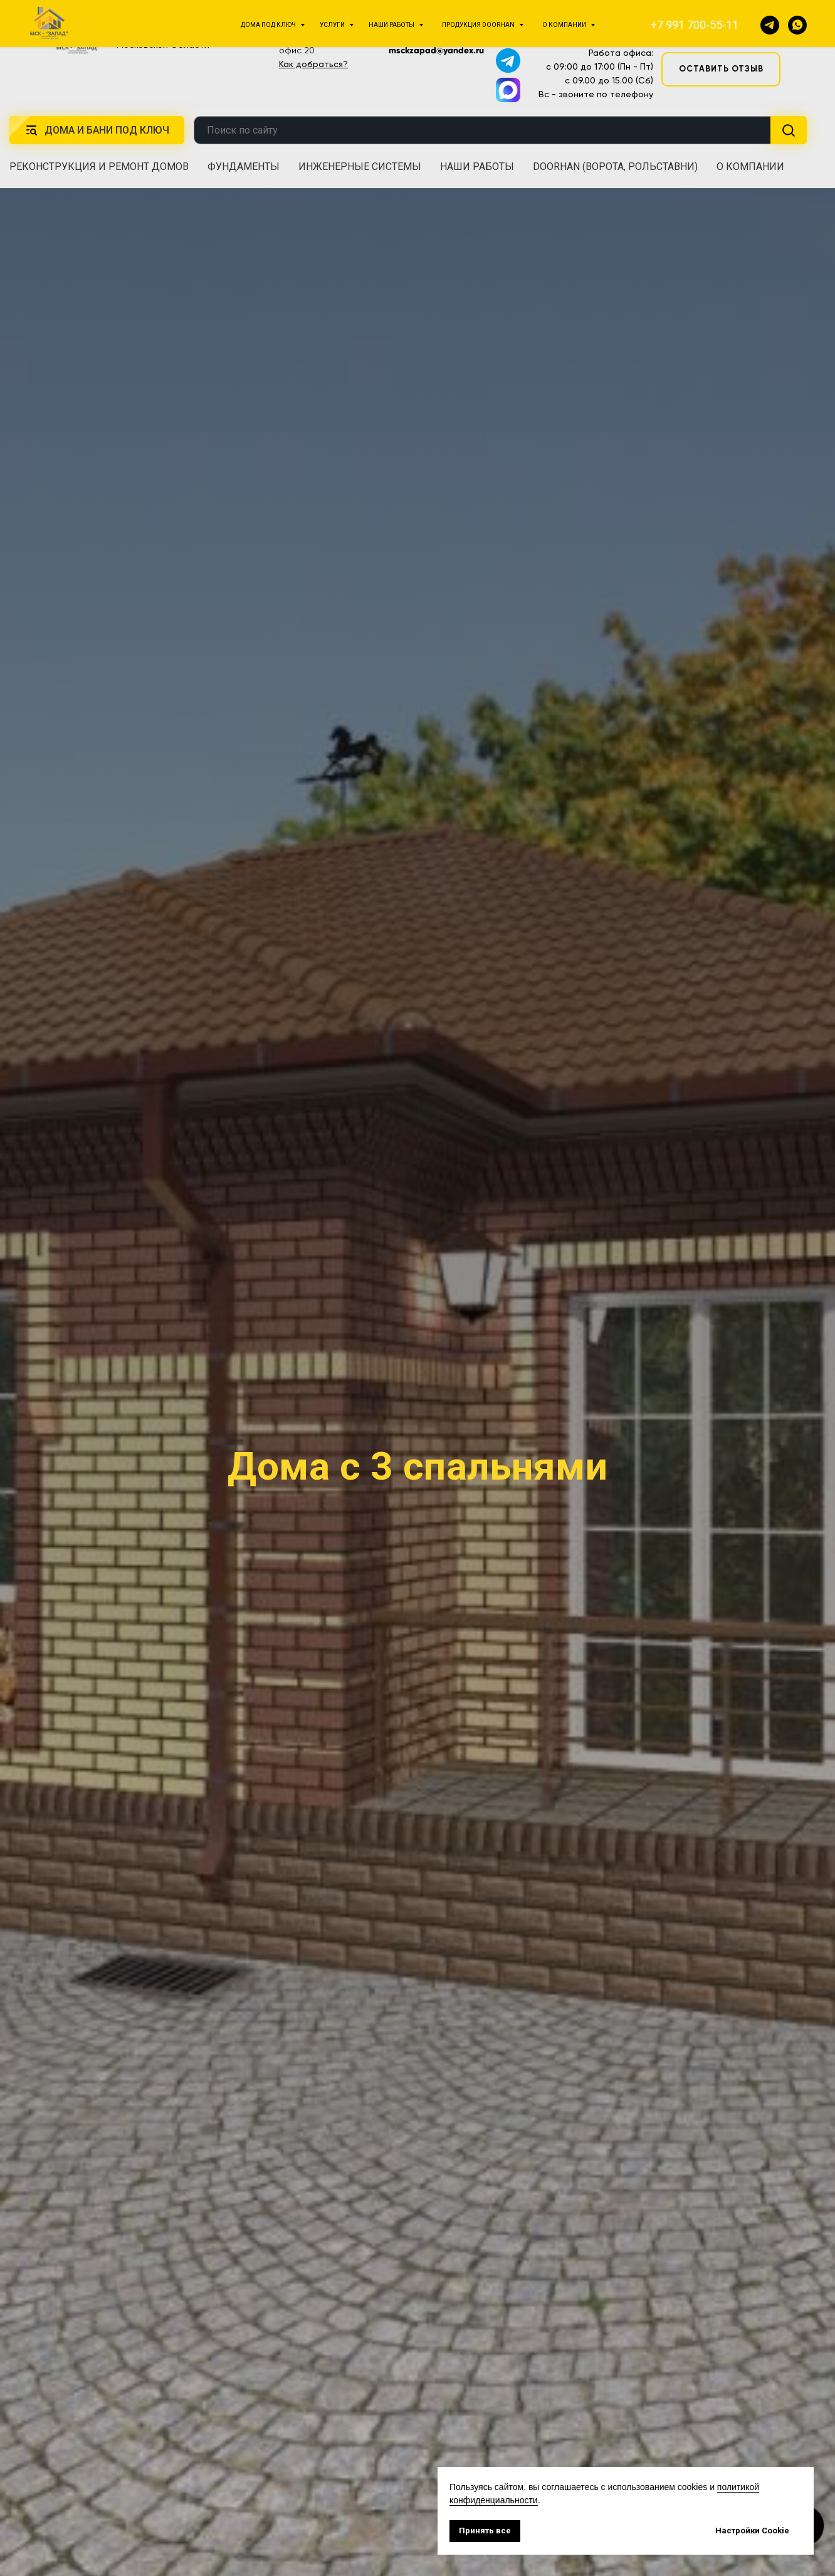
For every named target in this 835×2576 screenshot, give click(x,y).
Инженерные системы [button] (359, 166)
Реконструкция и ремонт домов (99, 166)
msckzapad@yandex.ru (436, 50)
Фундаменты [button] (243, 166)
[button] (720, 29)
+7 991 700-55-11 (595, 21)
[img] (77, 36)
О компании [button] (750, 166)
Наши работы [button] (477, 166)
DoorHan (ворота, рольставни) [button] (615, 166)
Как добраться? (313, 64)
